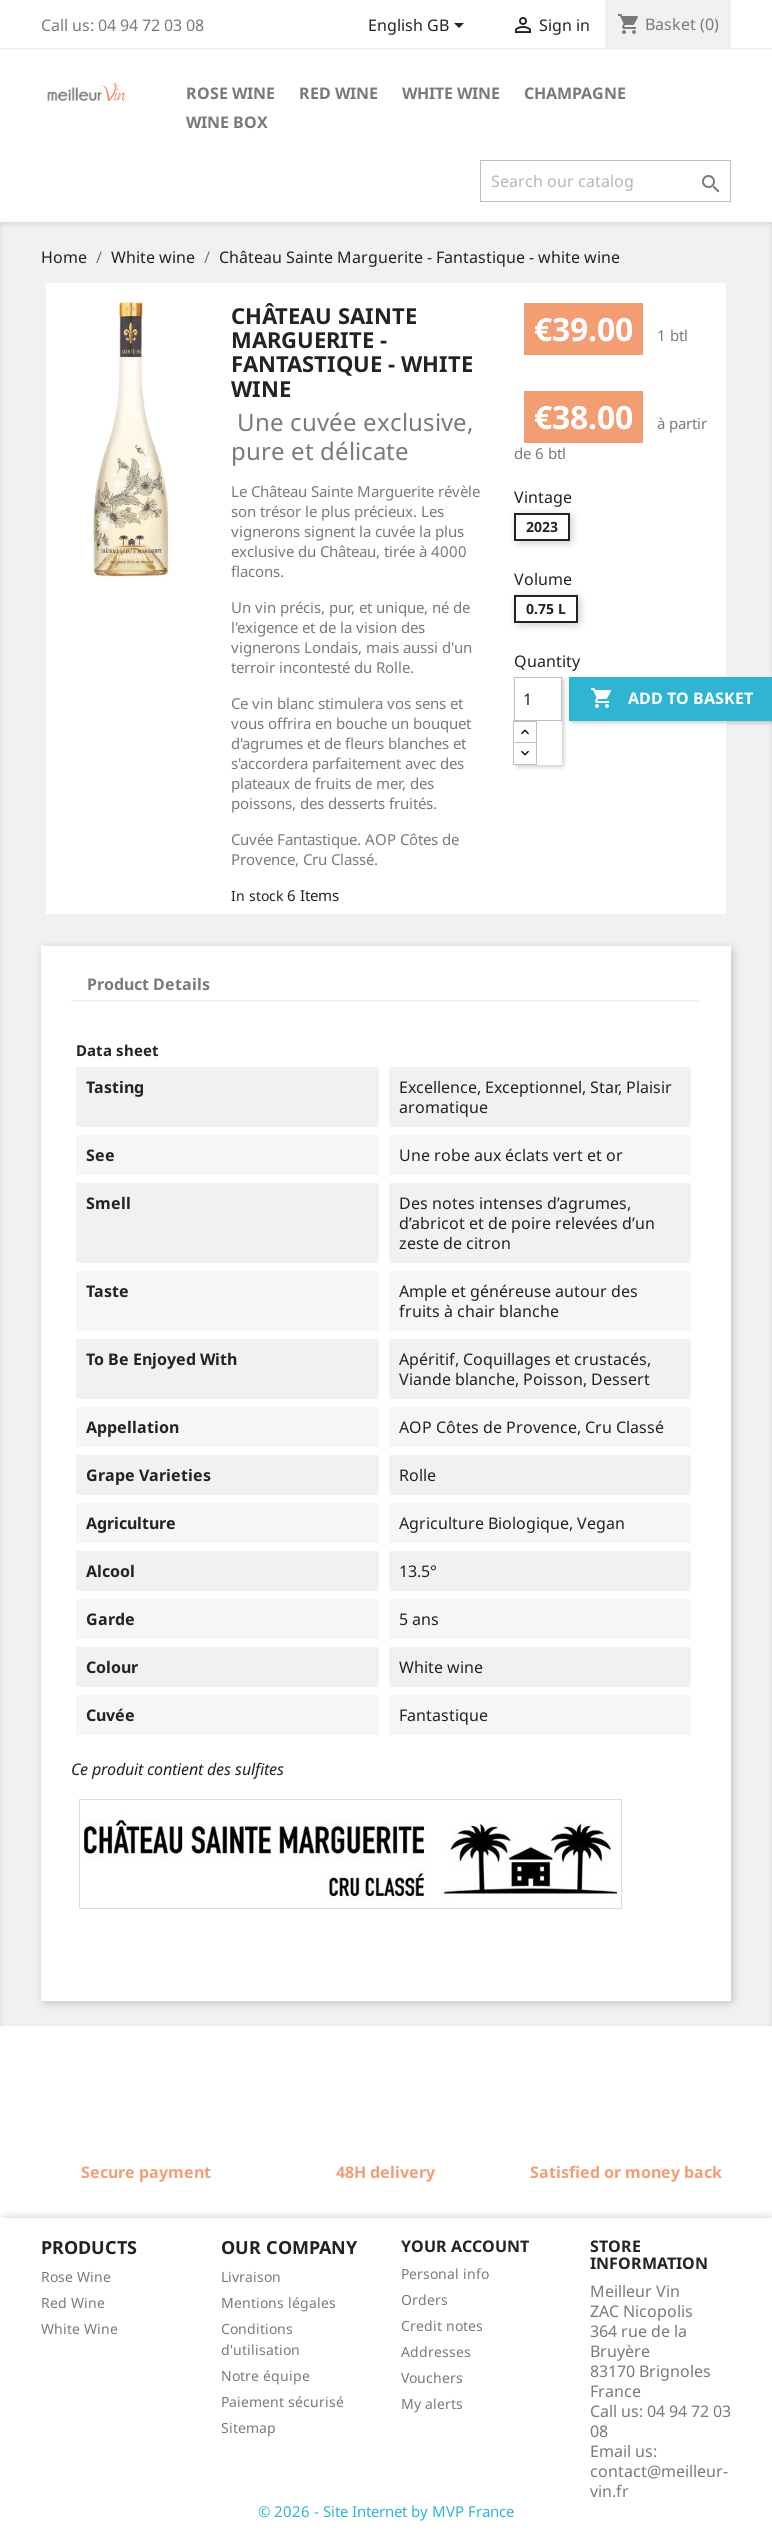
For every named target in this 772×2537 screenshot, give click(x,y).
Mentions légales (278, 2302)
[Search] (605, 181)
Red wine (338, 93)
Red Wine (73, 2302)
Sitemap (248, 2427)
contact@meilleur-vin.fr (659, 2481)
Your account (465, 2246)
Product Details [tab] (148, 984)
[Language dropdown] (419, 27)
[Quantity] (538, 699)
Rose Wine (76, 2276)
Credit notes (442, 2325)
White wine (451, 93)
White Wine (79, 2328)
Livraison (251, 2276)
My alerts (432, 2403)
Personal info (445, 2273)
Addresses (436, 2351)
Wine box (227, 122)
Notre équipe (265, 2375)
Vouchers (432, 2377)
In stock (257, 895)
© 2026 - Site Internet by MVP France (386, 2511)
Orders (424, 2299)
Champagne (575, 93)
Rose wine (230, 93)
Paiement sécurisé (282, 2401)
